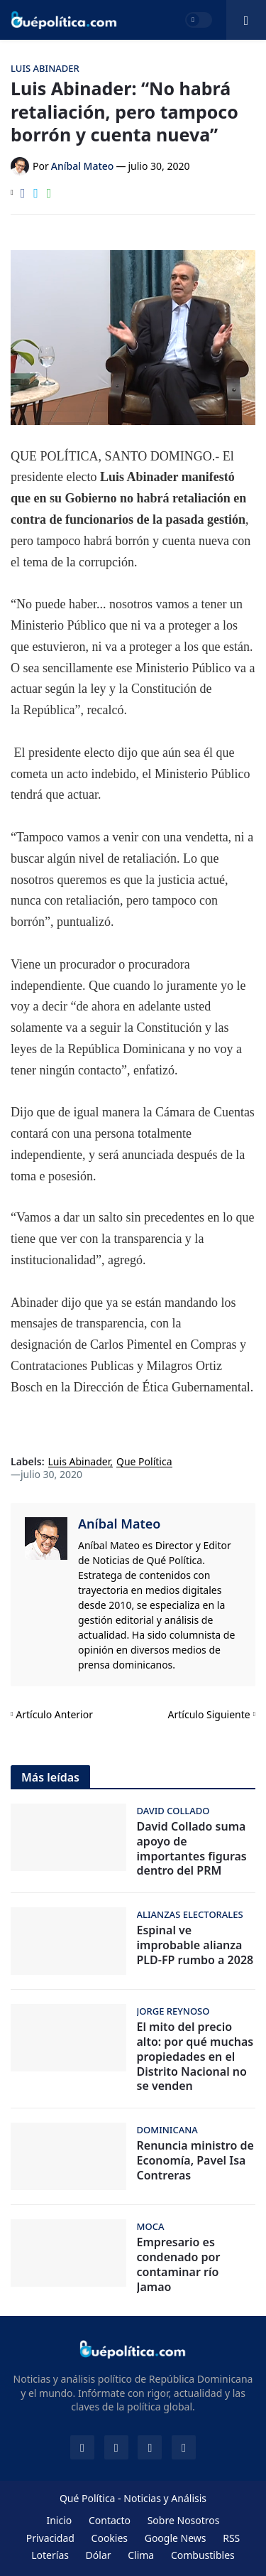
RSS (231, 2538)
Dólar (98, 2555)
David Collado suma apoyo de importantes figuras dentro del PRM (192, 1848)
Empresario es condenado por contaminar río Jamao (179, 2264)
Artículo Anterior (54, 1714)
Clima (141, 2555)
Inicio (59, 2520)
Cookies (110, 2538)
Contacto (110, 2520)
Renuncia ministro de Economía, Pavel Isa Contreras (195, 2160)
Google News (175, 2538)
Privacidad (50, 2538)
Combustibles (203, 2555)
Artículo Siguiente (209, 1714)
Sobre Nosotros (184, 2520)
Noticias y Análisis (164, 2498)
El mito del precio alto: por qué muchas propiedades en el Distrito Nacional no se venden (195, 2056)
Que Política (144, 1462)
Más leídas (50, 1777)
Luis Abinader (79, 1462)
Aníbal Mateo (119, 1523)
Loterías (50, 2555)
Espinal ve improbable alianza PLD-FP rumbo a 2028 (195, 1945)
